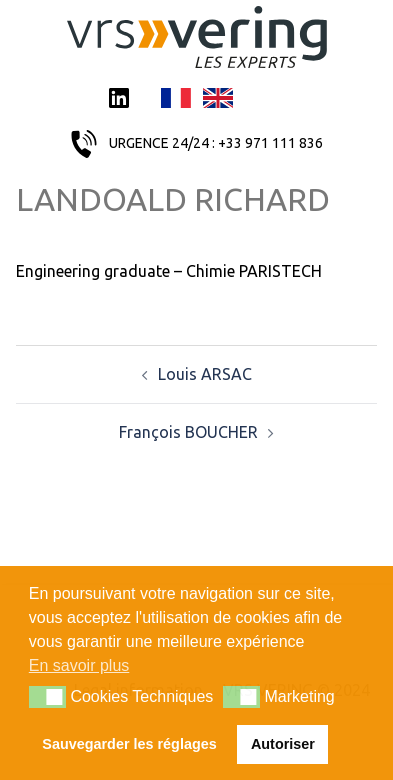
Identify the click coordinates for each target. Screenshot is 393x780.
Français (176, 100)
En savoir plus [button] (79, 665)
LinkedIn (119, 100)
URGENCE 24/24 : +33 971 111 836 (216, 143)
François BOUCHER (188, 432)
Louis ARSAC (205, 374)
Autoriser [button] (283, 744)
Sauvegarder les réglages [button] (129, 744)
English (218, 100)
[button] (47, 697)
